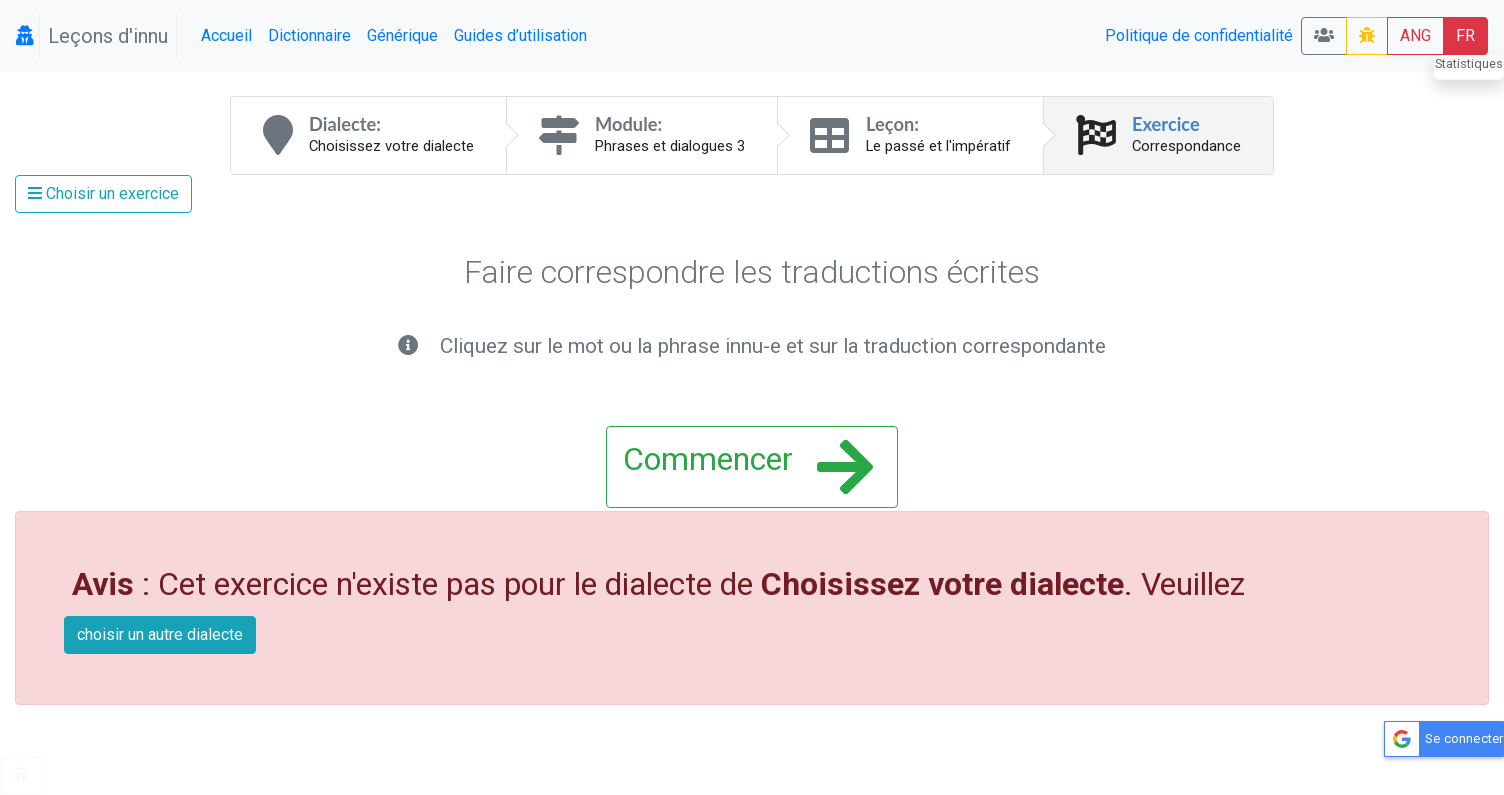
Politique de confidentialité (1199, 35)
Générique (402, 35)
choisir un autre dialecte (160, 634)
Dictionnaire (309, 35)
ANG (1415, 35)
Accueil (226, 35)
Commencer (748, 467)
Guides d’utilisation (520, 35)
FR (1465, 35)
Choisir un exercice (103, 193)
